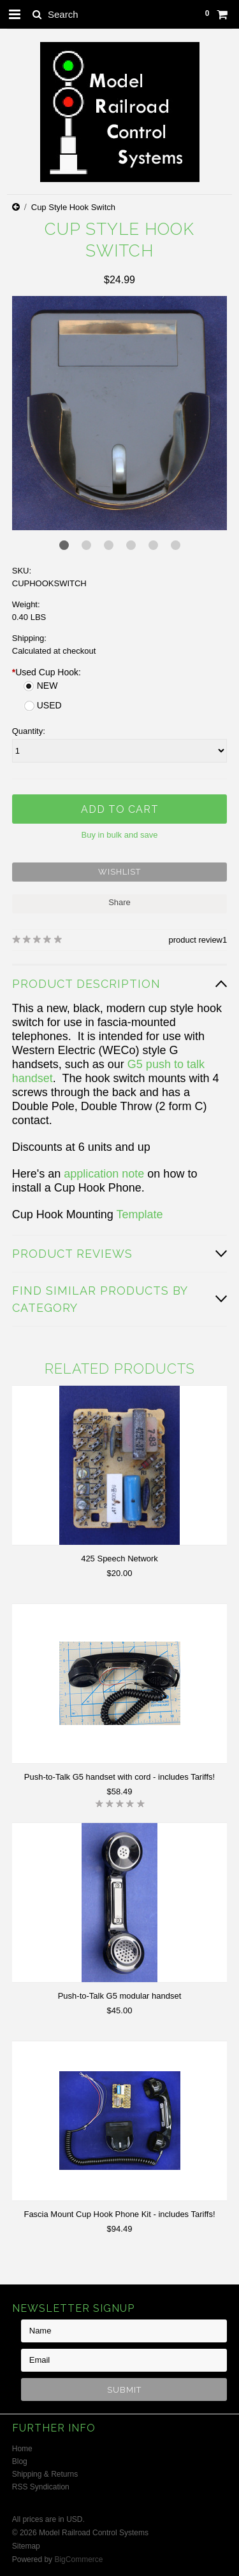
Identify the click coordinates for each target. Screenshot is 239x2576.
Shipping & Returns (45, 2474)
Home (22, 2448)
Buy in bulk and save (120, 835)
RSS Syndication (40, 2486)
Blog (19, 2461)
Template (140, 1214)
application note (104, 1173)
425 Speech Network (119, 1558)
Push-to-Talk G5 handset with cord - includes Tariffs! (119, 1777)
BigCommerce (78, 2559)
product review (195, 940)
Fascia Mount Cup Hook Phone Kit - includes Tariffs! (119, 2214)
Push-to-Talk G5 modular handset (120, 1996)
